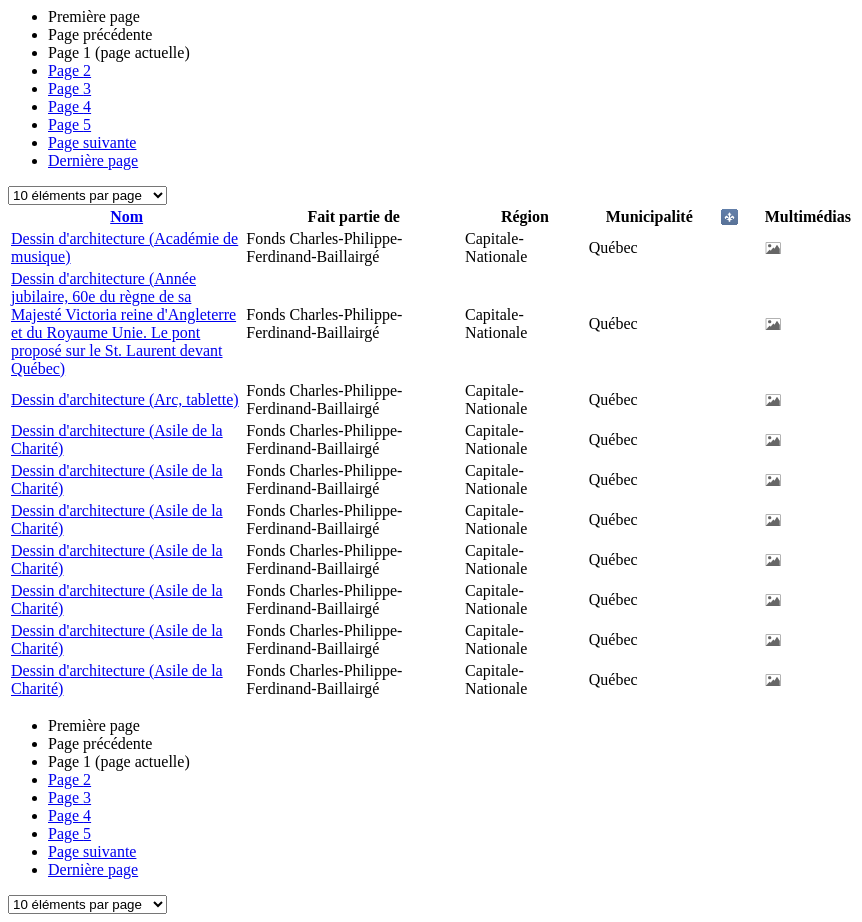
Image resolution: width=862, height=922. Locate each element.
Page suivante (92, 142)
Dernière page (93, 160)
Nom (126, 216)
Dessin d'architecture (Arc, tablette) (125, 399)
